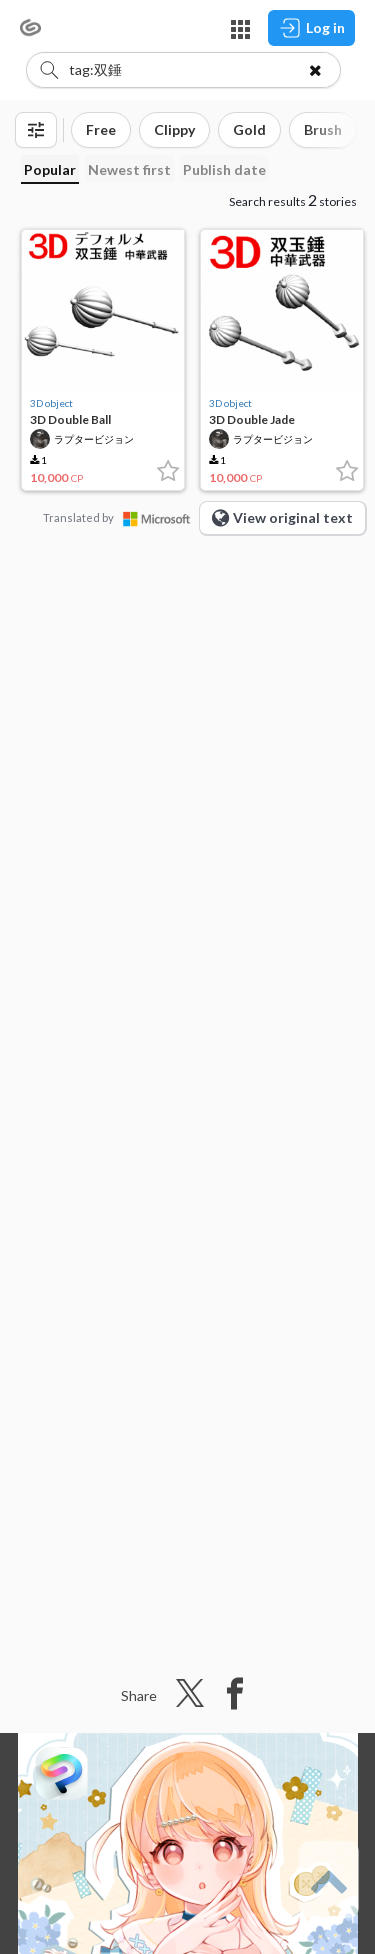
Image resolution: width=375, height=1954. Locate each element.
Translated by (121, 517)
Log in (311, 28)
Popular (50, 169)
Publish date (224, 169)
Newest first (129, 169)
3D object (51, 403)
